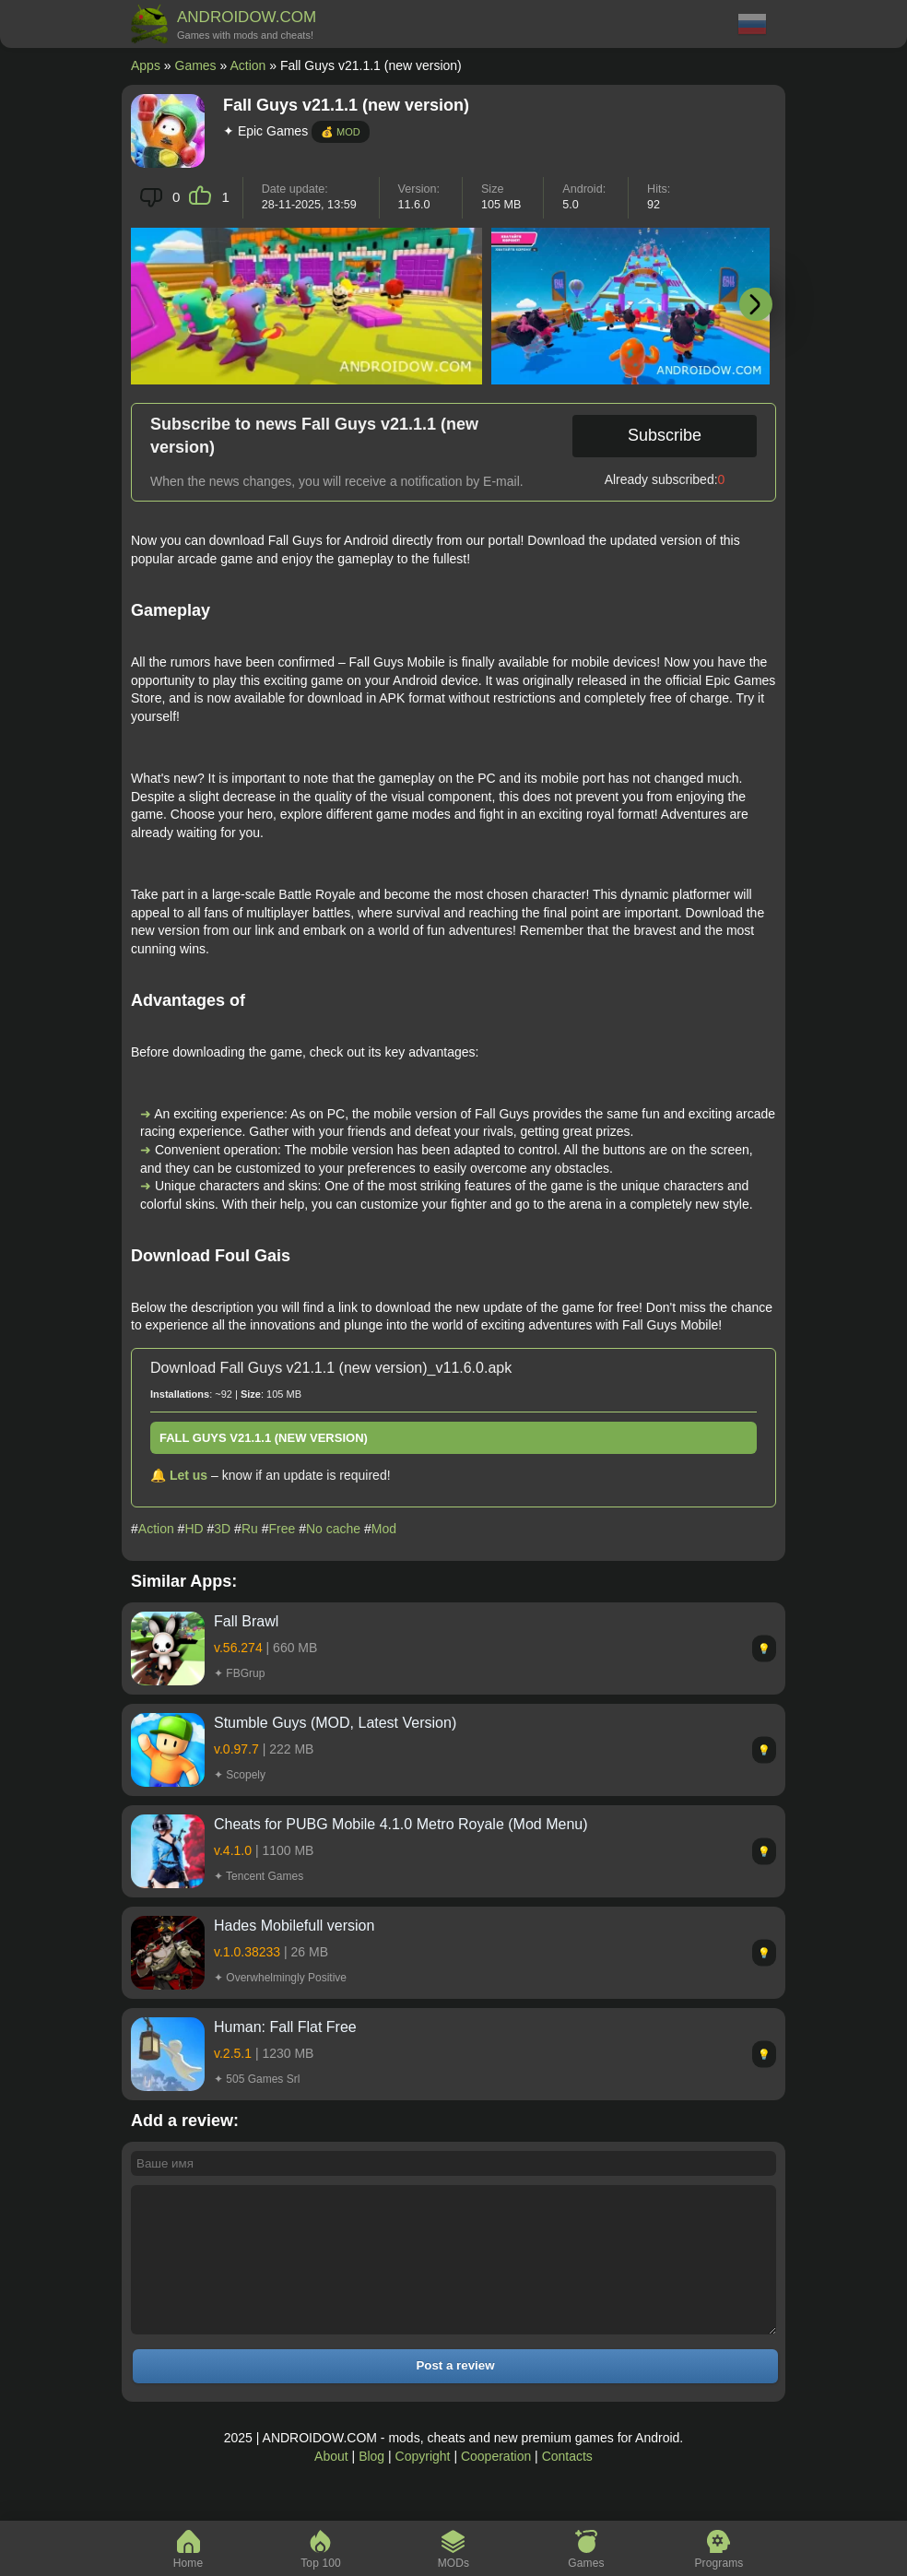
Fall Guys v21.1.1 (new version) (263, 1438)
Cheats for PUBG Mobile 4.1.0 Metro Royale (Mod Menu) (401, 1824)
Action (247, 65)
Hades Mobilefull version (294, 1925)
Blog (371, 2483)
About (331, 2483)
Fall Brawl (246, 1621)
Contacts (567, 2483)
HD (193, 1528)
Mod (383, 1528)
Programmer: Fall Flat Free (285, 2027)
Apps (145, 65)
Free (282, 1528)
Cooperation (496, 2483)
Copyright (423, 2483)
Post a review (455, 2393)
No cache (333, 1528)
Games (196, 65)
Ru (249, 1528)
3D (222, 1528)
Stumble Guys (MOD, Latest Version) (335, 1723)
